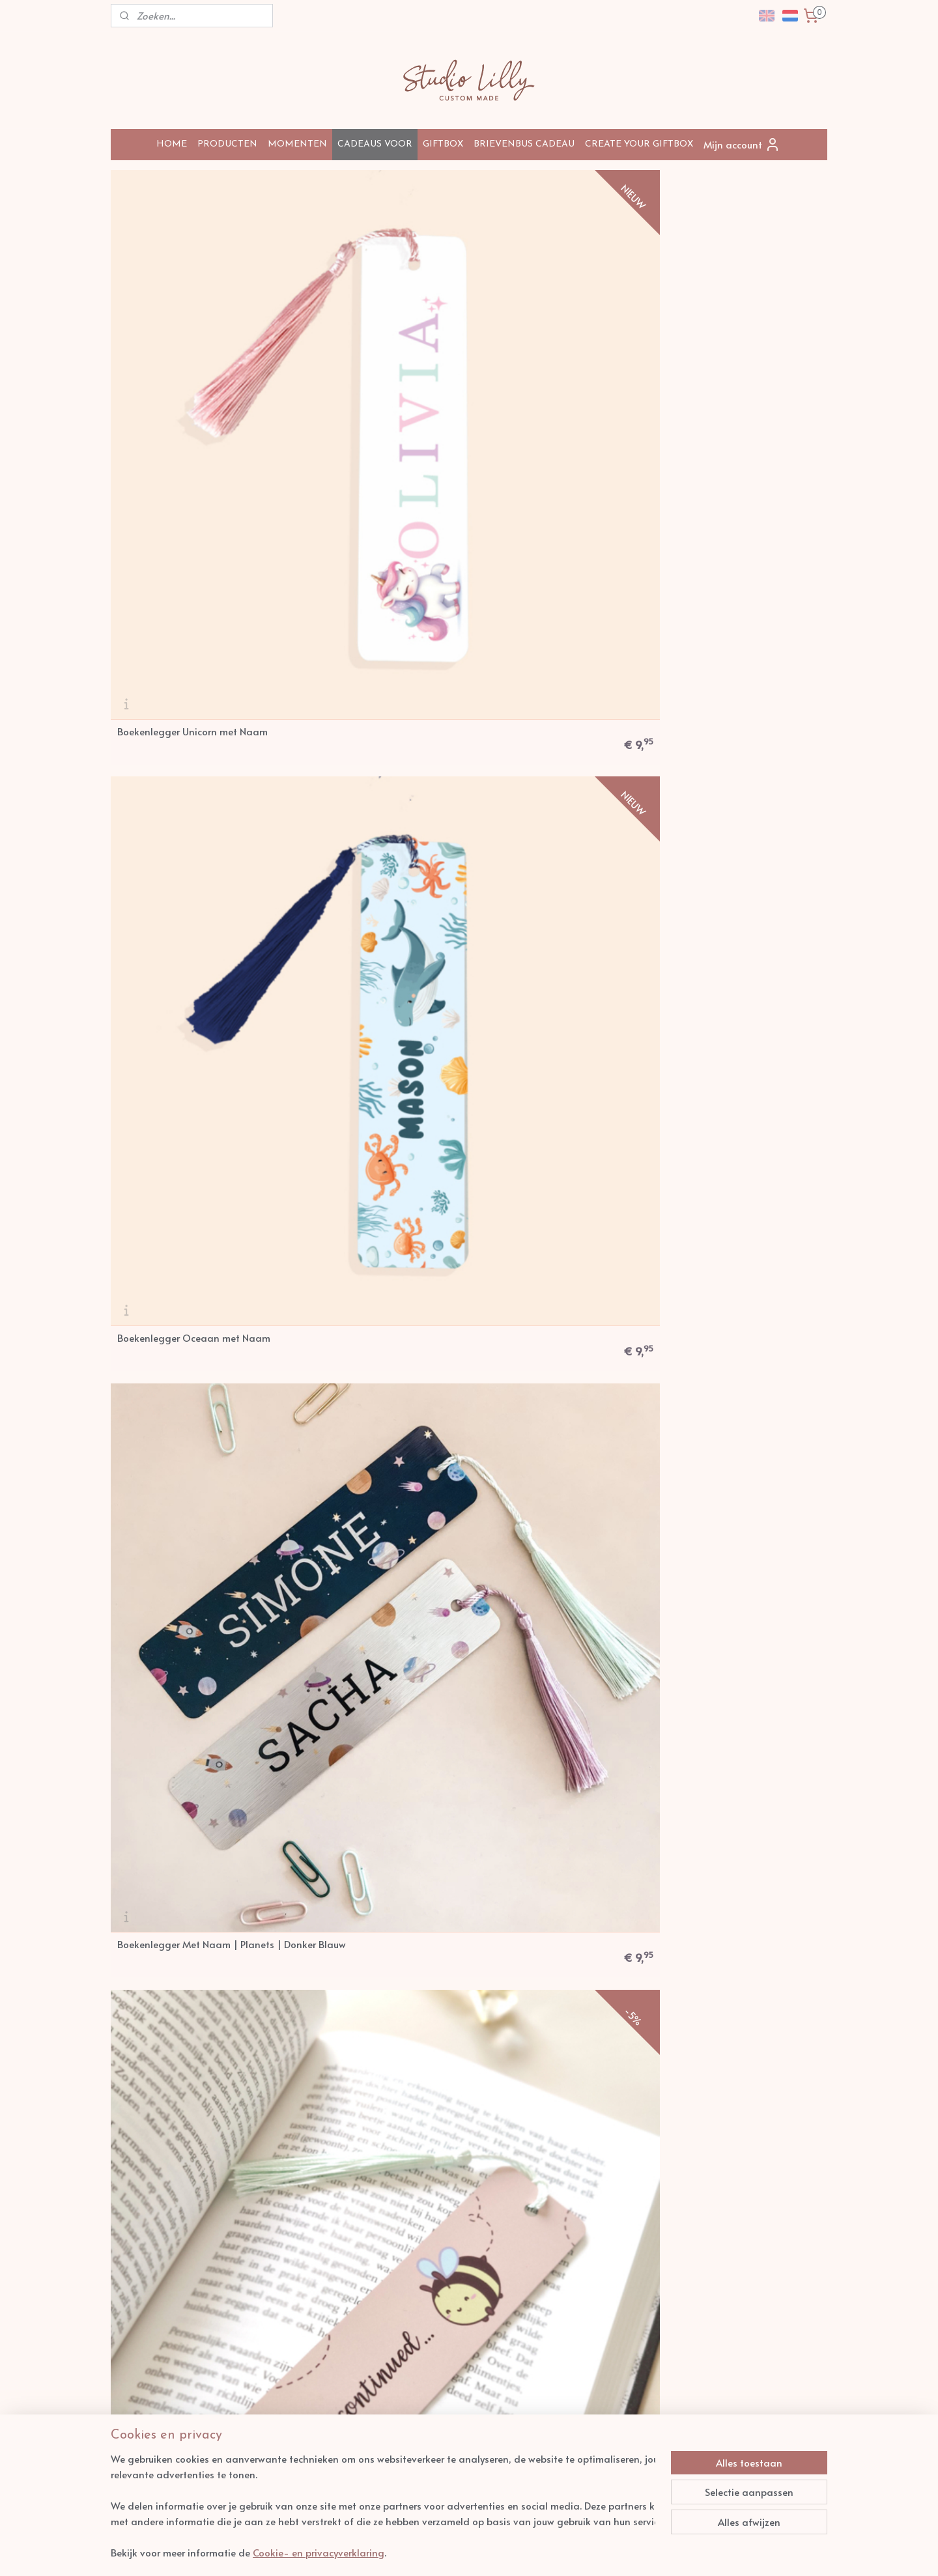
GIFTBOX (443, 144)
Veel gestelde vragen (156, 2157)
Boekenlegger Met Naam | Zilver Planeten (374, 579)
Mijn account (742, 144)
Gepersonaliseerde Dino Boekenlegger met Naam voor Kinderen (732, 1485)
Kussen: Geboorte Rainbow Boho (737, 807)
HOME (171, 144)
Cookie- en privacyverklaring (318, 2552)
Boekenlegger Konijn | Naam (729, 580)
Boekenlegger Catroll (529, 1490)
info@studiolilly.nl (459, 2144)
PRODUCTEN (227, 144)
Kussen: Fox (506, 580)
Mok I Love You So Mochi (535, 1263)
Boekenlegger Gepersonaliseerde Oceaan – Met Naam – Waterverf (556, 1713)
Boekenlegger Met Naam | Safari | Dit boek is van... (739, 1263)
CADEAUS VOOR (374, 144)
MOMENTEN (297, 144)
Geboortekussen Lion (528, 807)
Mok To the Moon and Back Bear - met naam (374, 1718)
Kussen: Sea (507, 1035)
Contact (132, 2194)
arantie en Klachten (303, 2182)
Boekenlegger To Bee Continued (736, 352)
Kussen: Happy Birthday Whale (369, 1035)
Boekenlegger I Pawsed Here (180, 1718)
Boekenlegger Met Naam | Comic (192, 580)
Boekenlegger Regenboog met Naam (368, 1490)
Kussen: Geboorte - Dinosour (364, 807)
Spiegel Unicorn (335, 1263)
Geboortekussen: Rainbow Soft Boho (186, 1035)
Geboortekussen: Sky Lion (720, 1035)
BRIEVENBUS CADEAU (524, 144)
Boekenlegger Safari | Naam (182, 807)
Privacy (273, 2169)
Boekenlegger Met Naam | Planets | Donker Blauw (541, 351)
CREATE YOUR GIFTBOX (639, 144)
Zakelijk (131, 2182)
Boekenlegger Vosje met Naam (187, 1490)
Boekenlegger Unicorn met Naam (192, 352)
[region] (383, 2505)
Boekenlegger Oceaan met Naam (376, 352)
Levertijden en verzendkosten (171, 2144)
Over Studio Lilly (289, 2144)
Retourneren (139, 2169)
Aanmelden (726, 2175)
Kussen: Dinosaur (155, 1263)
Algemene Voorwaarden (304, 2157)
